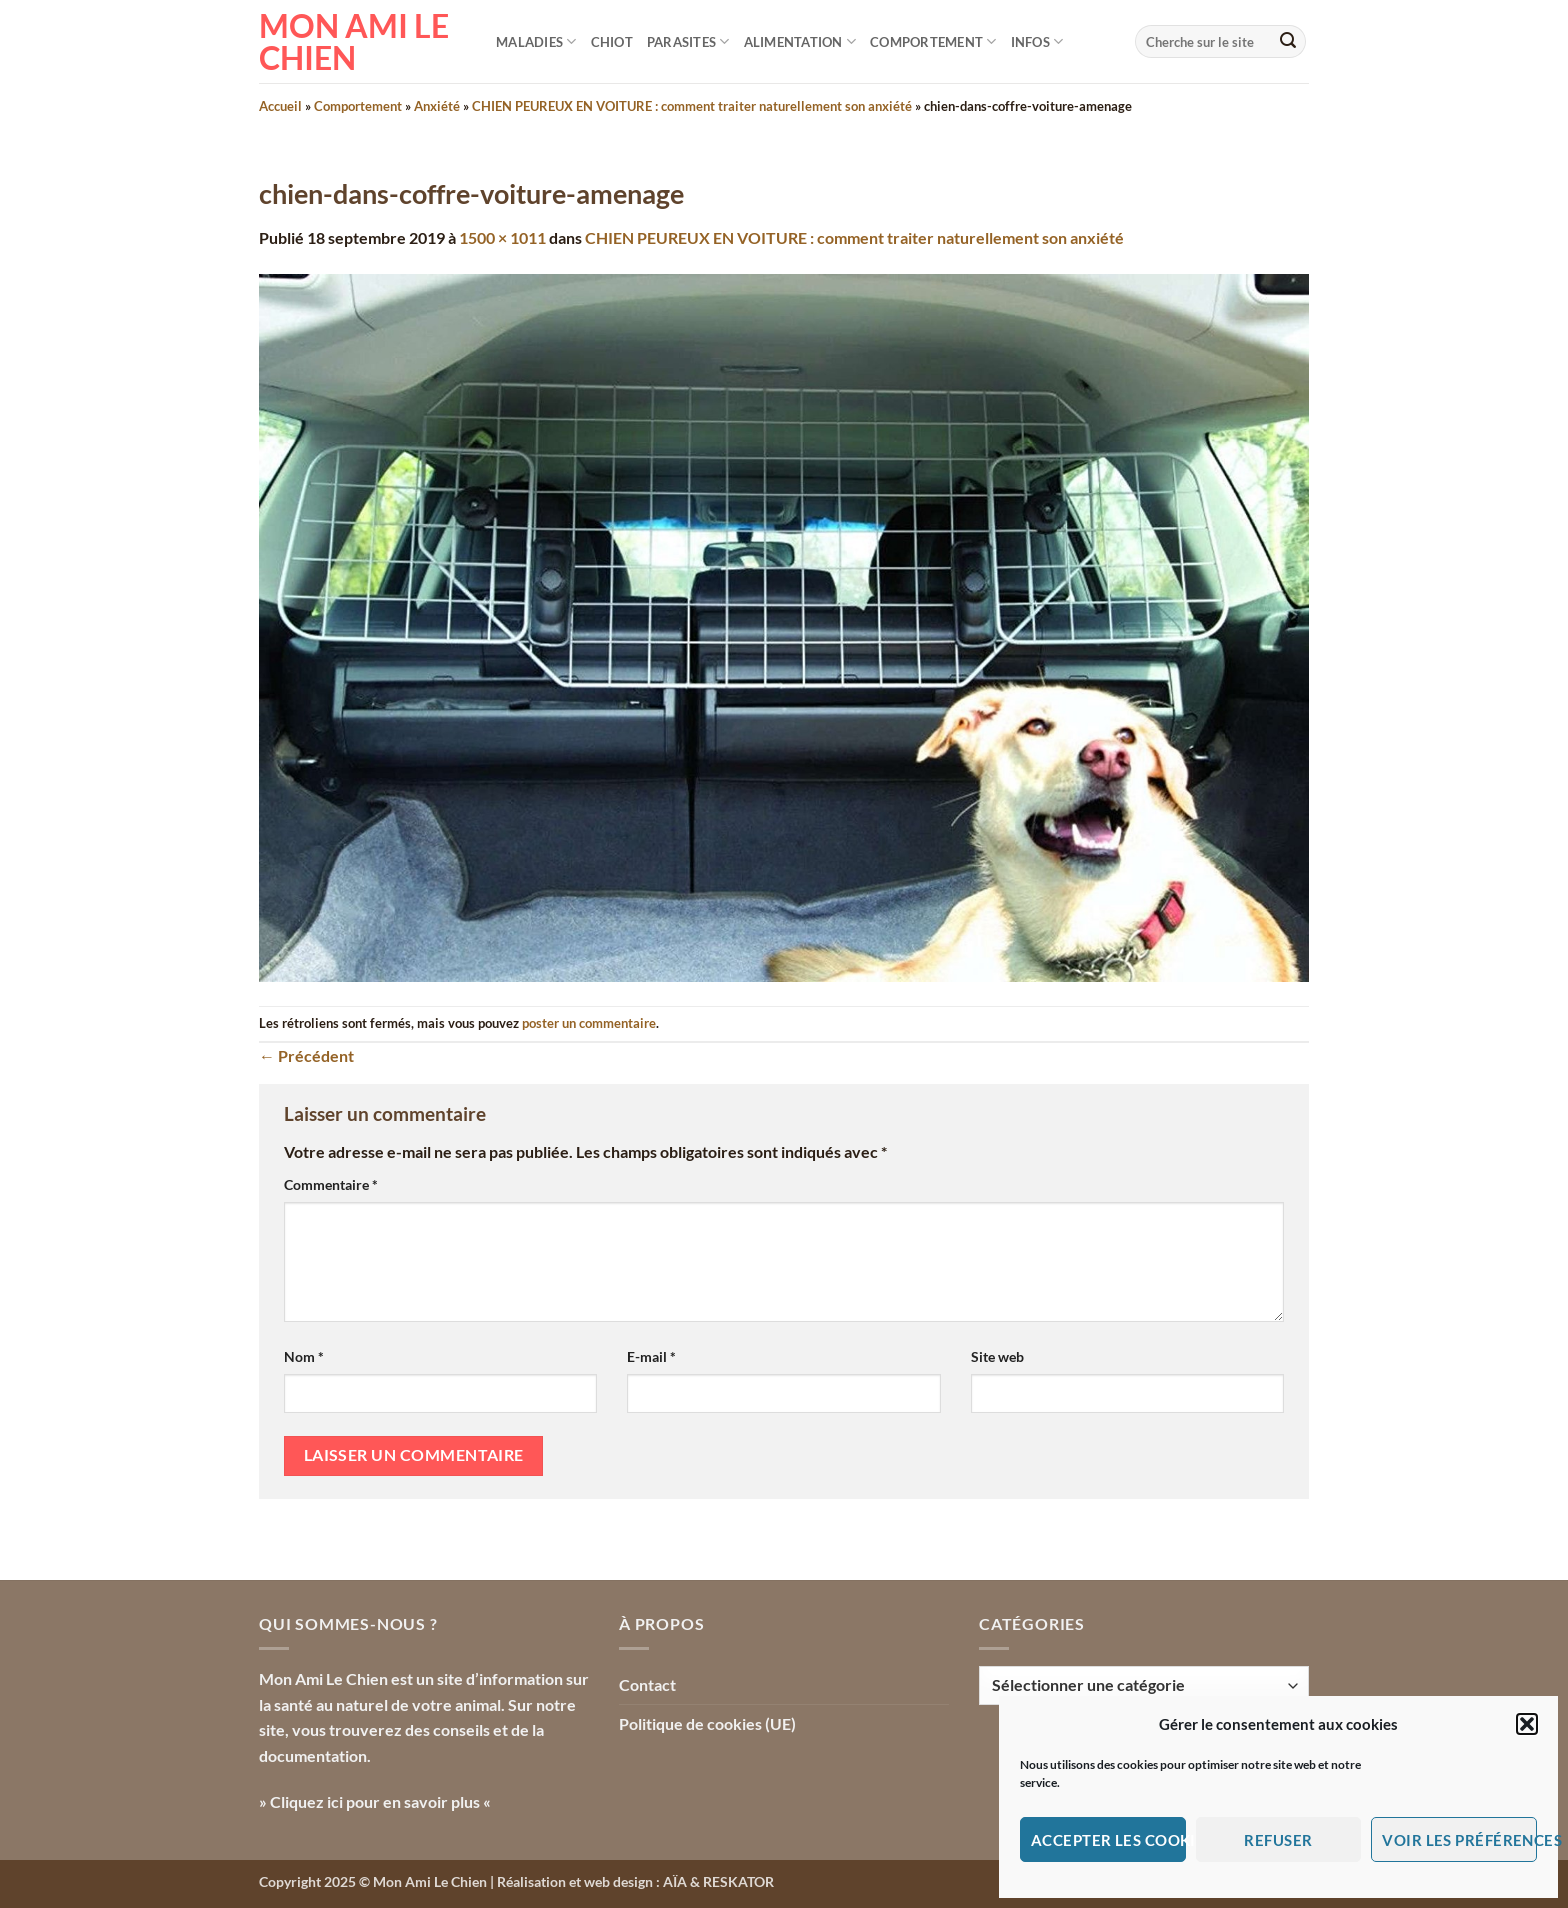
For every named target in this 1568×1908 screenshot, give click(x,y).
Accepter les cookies (1108, 1840)
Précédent (306, 1055)
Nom (304, 1356)
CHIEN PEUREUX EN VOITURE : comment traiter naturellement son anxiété (692, 106)
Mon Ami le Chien (354, 42)
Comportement (933, 41)
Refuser (1278, 1840)
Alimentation (800, 41)
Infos (1037, 41)
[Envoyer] (1288, 42)
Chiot (612, 42)
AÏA (675, 1881)
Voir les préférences (1459, 1840)
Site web (997, 1356)
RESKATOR (738, 1881)
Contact (647, 1684)
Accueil (280, 106)
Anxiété (437, 106)
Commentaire (331, 1184)
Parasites (688, 41)
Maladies (536, 41)
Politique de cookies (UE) (707, 1723)
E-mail (651, 1356)
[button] (1527, 1724)
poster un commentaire (589, 1023)
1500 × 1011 (502, 237)
